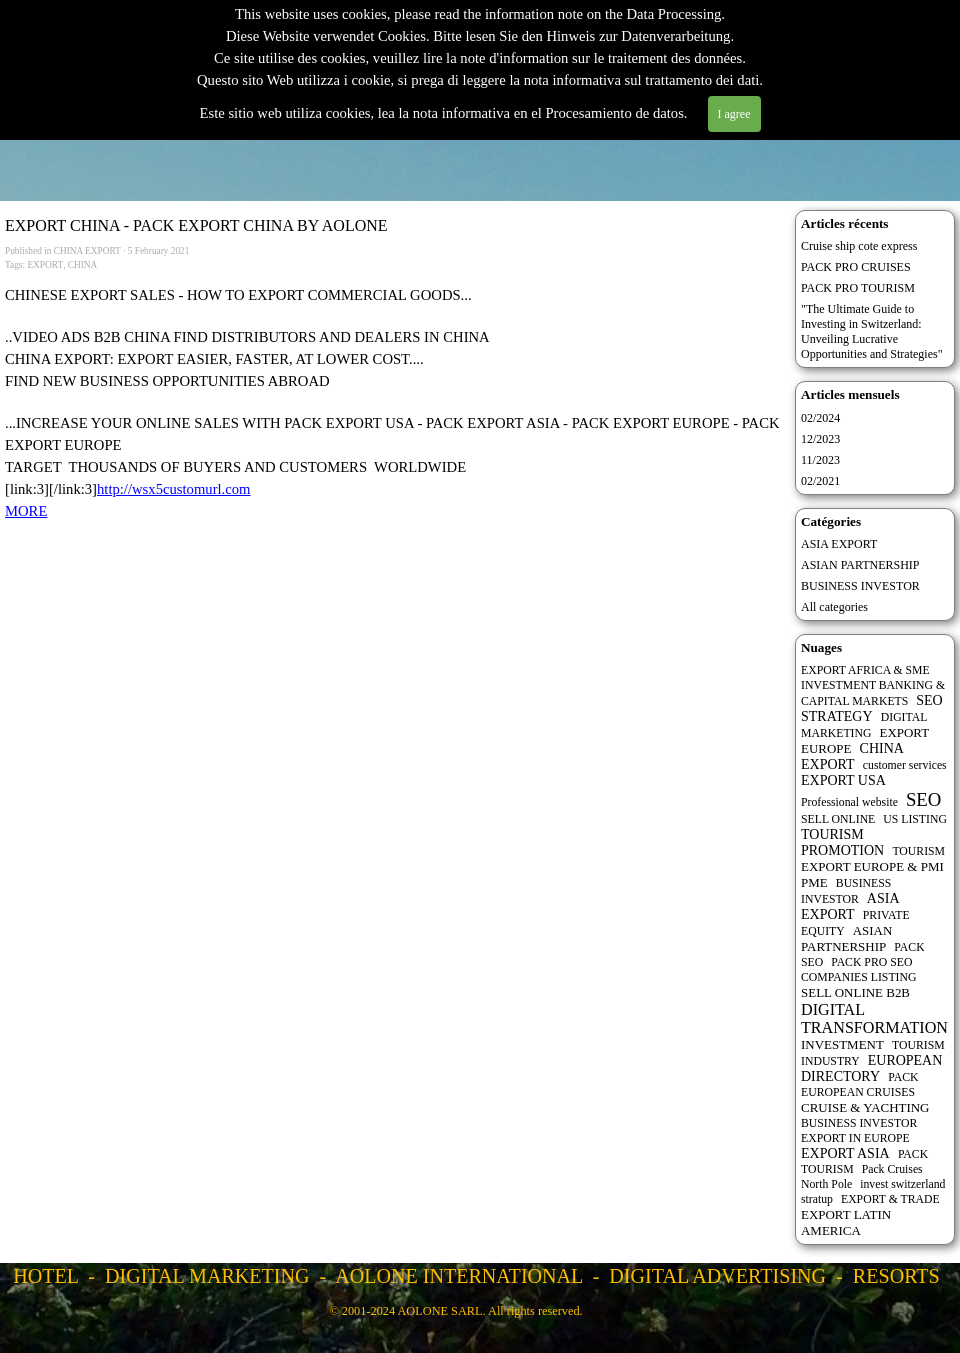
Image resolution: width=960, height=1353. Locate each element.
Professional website (849, 802)
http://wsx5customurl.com (173, 489)
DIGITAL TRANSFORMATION (874, 1018)
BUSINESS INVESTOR (860, 586)
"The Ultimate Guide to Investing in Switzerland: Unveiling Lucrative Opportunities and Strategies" (872, 331)
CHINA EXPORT (852, 756)
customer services (905, 765)
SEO (923, 799)
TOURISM (918, 851)
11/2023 (820, 460)
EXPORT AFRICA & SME (865, 670)
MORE (26, 511)
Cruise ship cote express (859, 246)
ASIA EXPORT (839, 544)
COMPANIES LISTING (858, 977)
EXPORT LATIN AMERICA (846, 1222)
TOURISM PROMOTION (842, 842)
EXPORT (45, 265)
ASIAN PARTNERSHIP (860, 565)
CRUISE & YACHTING (865, 1107)
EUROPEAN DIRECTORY (871, 1068)
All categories (834, 607)
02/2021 (820, 481)
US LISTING (915, 819)
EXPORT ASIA (845, 1153)
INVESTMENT (842, 1044)
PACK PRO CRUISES (856, 267)
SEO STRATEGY (872, 708)
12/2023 (820, 439)
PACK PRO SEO (871, 962)
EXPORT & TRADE (890, 1199)
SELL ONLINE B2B (855, 992)
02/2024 (820, 418)
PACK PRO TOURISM (858, 288)
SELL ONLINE (838, 819)
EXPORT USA (843, 780)
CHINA (83, 265)
